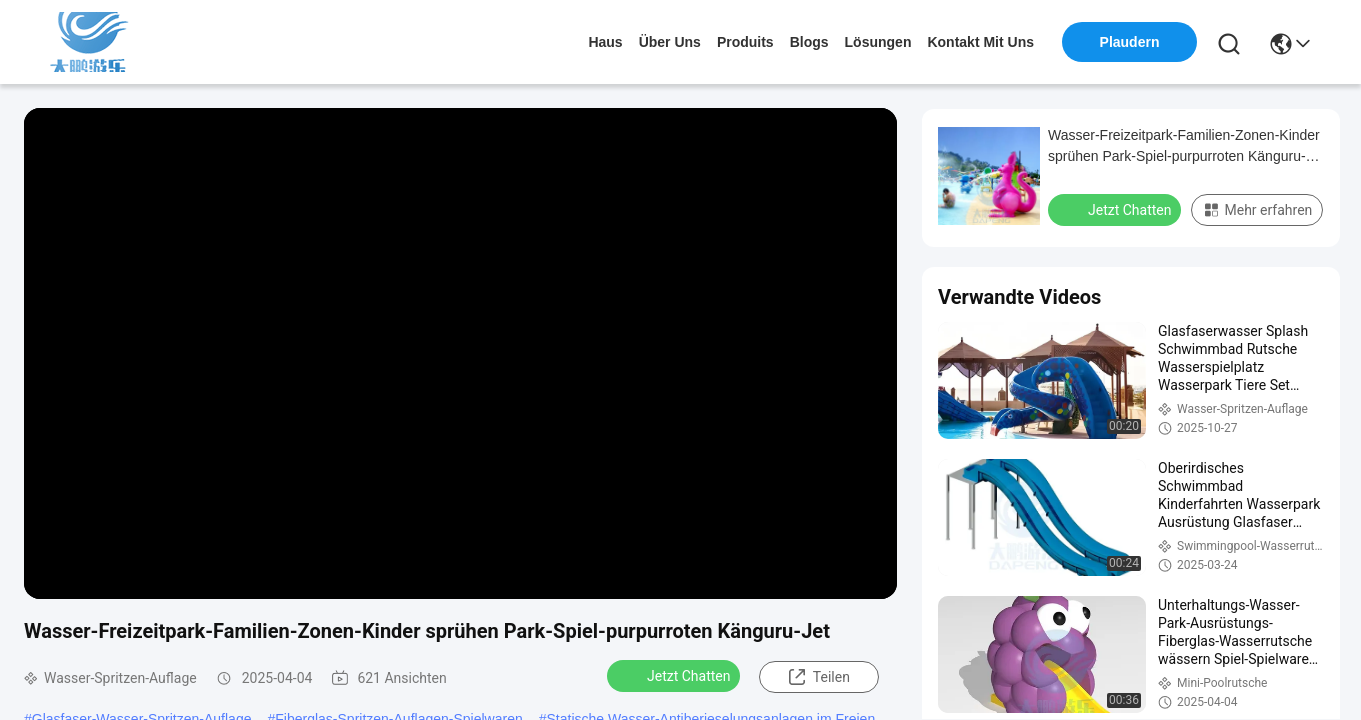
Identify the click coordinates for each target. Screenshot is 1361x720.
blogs (809, 42)
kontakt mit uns (980, 42)
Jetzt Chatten (675, 675)
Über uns (670, 42)
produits (745, 42)
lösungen (878, 42)
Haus (605, 42)
